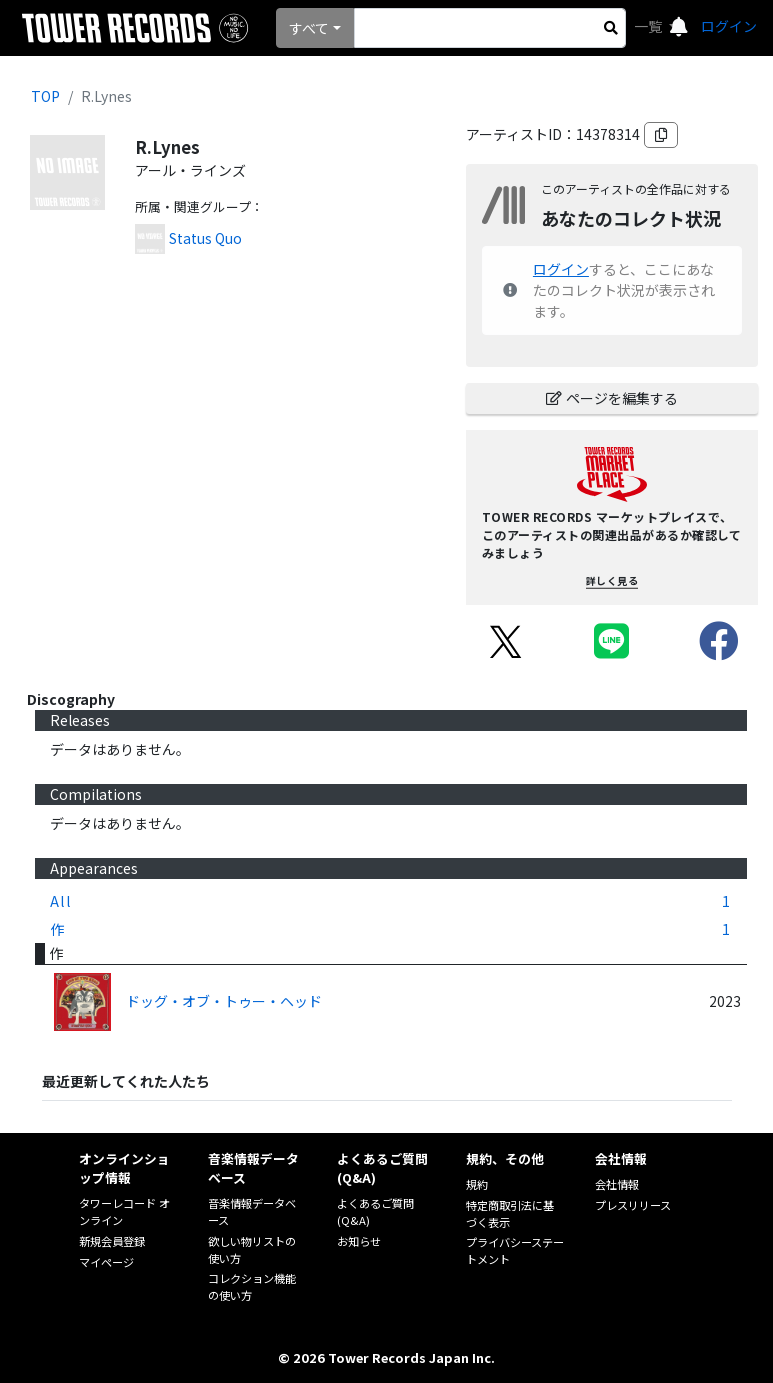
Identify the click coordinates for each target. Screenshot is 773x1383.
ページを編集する (612, 398)
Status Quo (205, 238)
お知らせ (359, 1241)
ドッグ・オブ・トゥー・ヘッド (224, 1001)
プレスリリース (633, 1205)
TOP (45, 96)
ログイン (729, 26)
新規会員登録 (112, 1241)
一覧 (649, 26)
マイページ (106, 1262)
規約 (477, 1184)
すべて (309, 28)
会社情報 (617, 1184)
